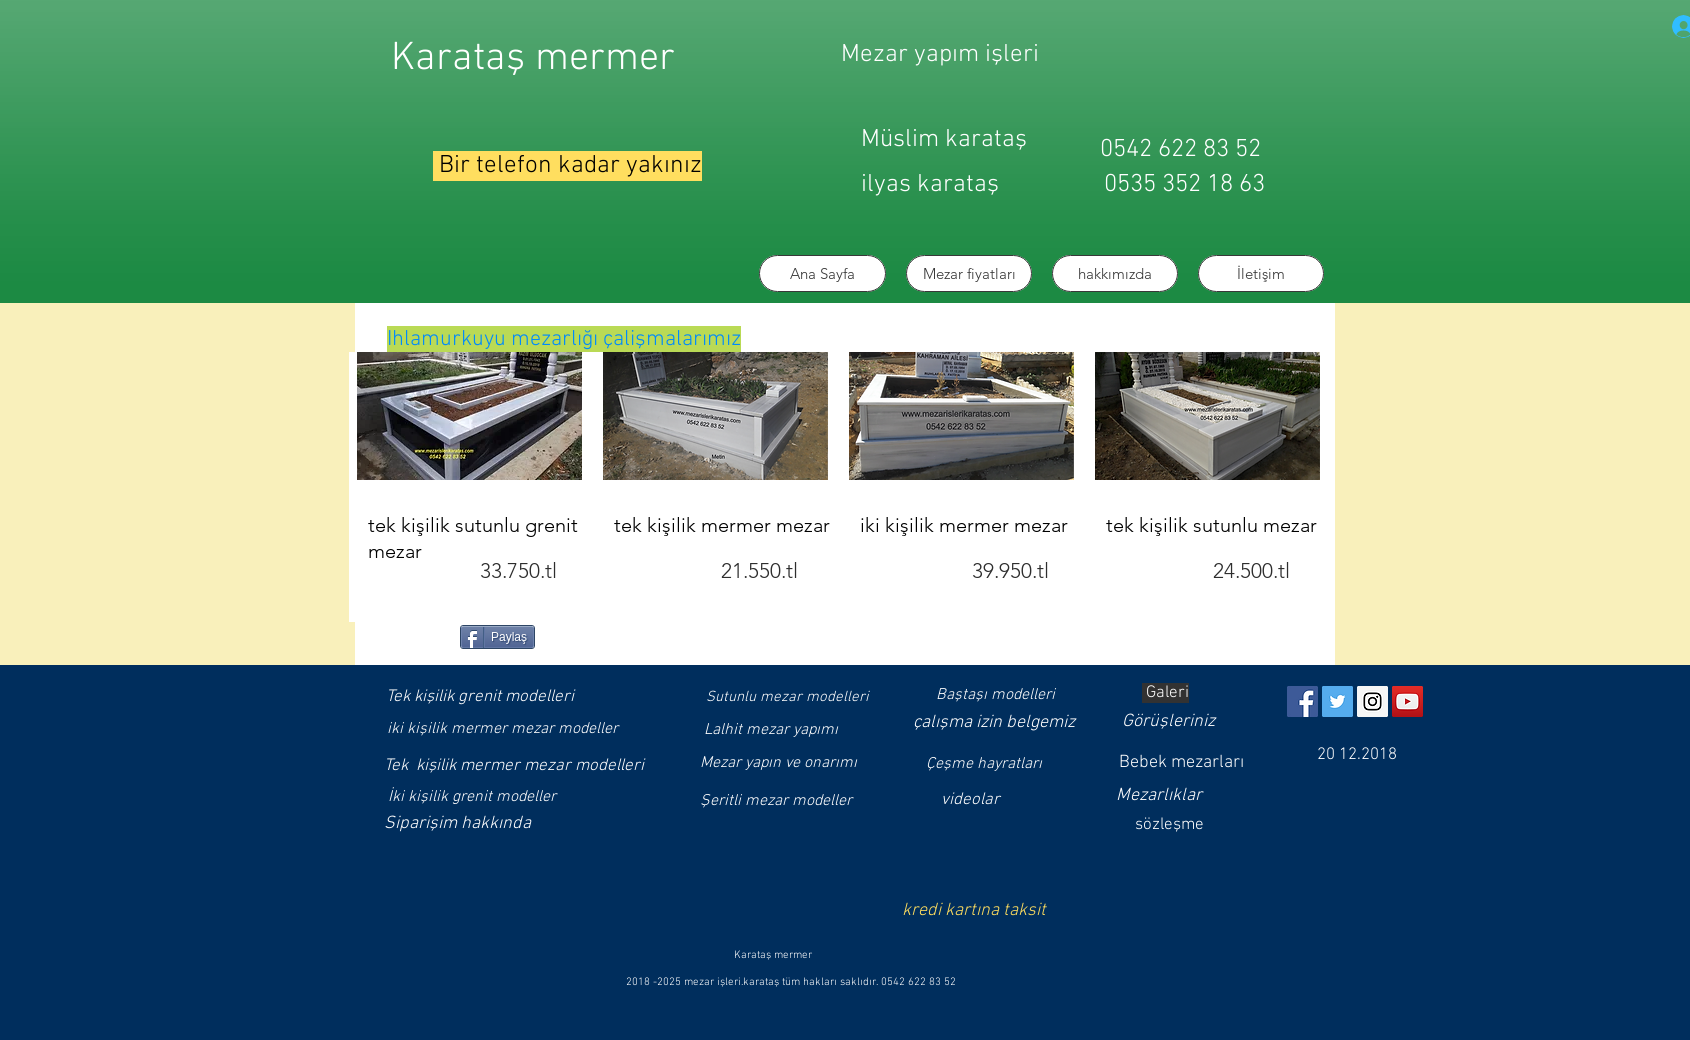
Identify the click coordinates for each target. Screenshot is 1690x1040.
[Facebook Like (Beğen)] (418, 635)
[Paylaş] (497, 637)
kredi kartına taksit (974, 910)
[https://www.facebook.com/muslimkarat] (1302, 701)
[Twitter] (1337, 701)
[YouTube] (1407, 701)
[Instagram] (1372, 701)
